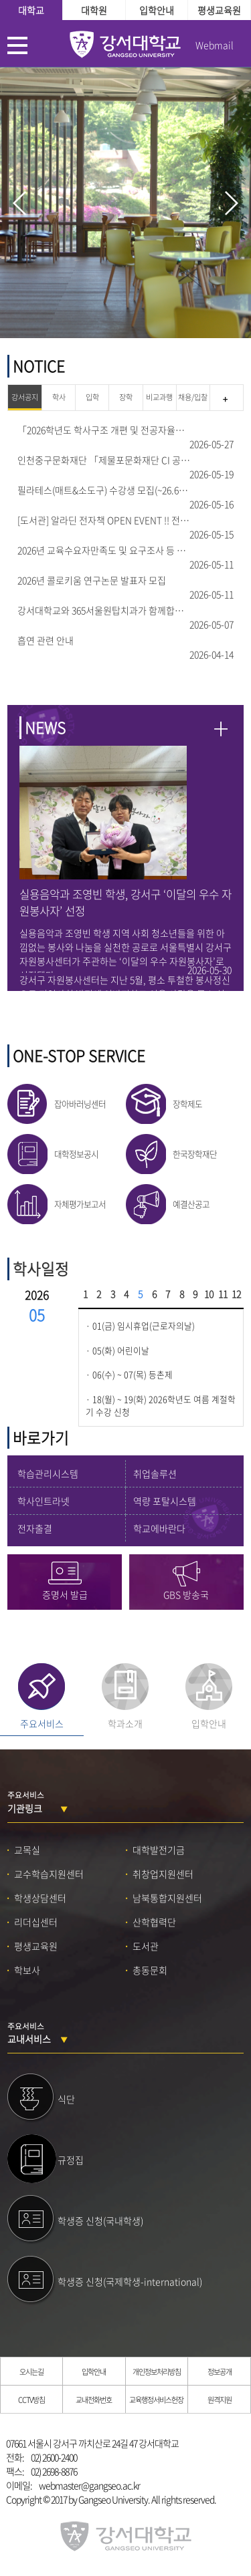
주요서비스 (42, 1723)
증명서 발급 (65, 1594)
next (231, 203)
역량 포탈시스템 (164, 1501)
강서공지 (24, 397)
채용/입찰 (192, 397)
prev (19, 203)
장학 (126, 397)
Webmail (214, 44)
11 (223, 1293)
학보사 (27, 1970)
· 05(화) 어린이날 (117, 1350)
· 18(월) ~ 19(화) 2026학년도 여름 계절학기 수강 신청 (161, 1405)
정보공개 (219, 2372)
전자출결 (34, 1528)
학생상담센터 (40, 1897)
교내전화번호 (94, 2400)
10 (209, 1293)
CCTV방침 (31, 2400)
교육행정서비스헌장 (156, 2400)
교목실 (27, 1849)
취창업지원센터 (163, 1873)
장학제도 (187, 1103)
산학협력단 (154, 1921)
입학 (92, 397)
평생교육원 (219, 10)
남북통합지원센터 (167, 1897)
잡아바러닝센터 (80, 1103)
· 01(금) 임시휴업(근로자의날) (140, 1326)
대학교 (31, 10)
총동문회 (150, 1970)
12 (236, 1293)
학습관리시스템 (47, 1473)
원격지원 (219, 2400)
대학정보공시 (76, 1153)
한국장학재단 (195, 1153)
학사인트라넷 (43, 1501)
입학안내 (156, 10)
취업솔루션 (155, 1473)
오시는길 (31, 2372)
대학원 (94, 10)
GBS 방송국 (186, 1594)
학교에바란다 (159, 1528)
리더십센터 (36, 1921)
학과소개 (125, 1723)
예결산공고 (191, 1203)
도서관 (146, 1946)
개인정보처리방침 (157, 2372)
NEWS (45, 727)
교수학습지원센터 (49, 1873)
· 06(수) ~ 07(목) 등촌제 (129, 1375)
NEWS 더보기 (221, 728)
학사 (59, 397)
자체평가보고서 (80, 1203)
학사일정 (41, 1269)
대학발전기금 (159, 1849)
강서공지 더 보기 (225, 399)
